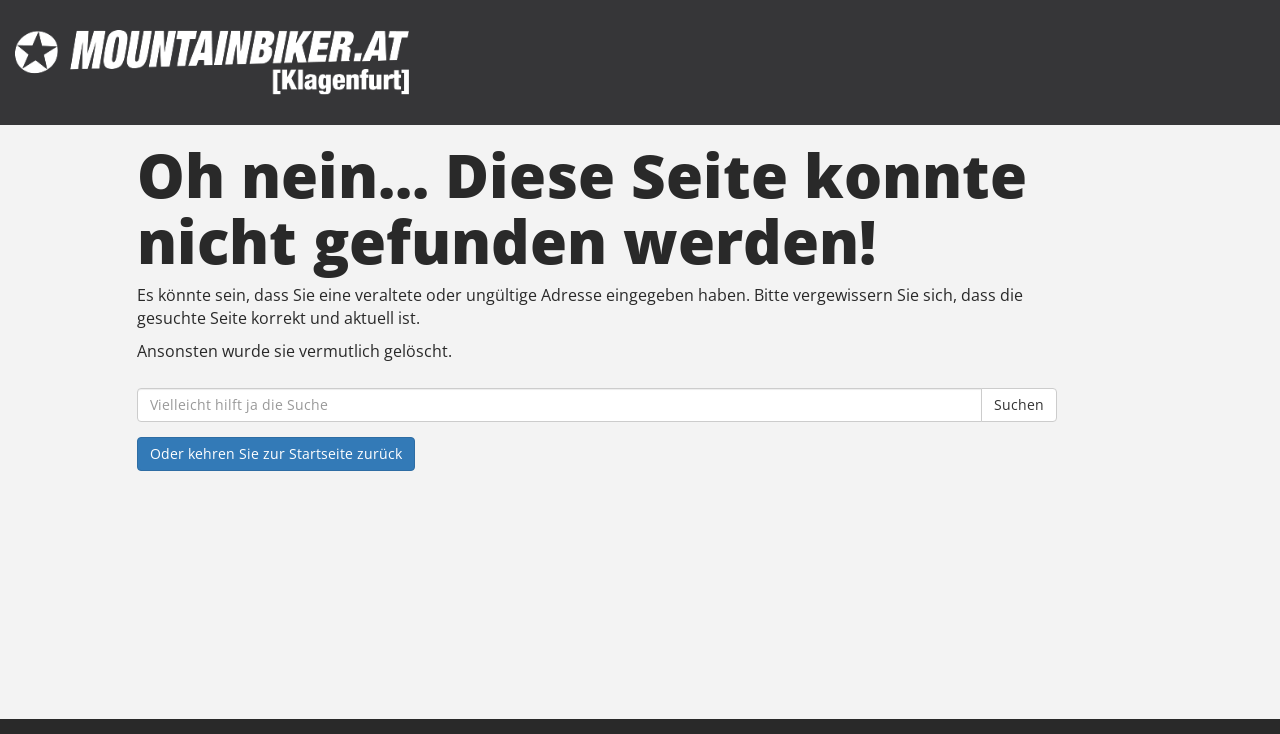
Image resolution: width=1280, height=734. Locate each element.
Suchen (1019, 404)
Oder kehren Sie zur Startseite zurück (276, 453)
